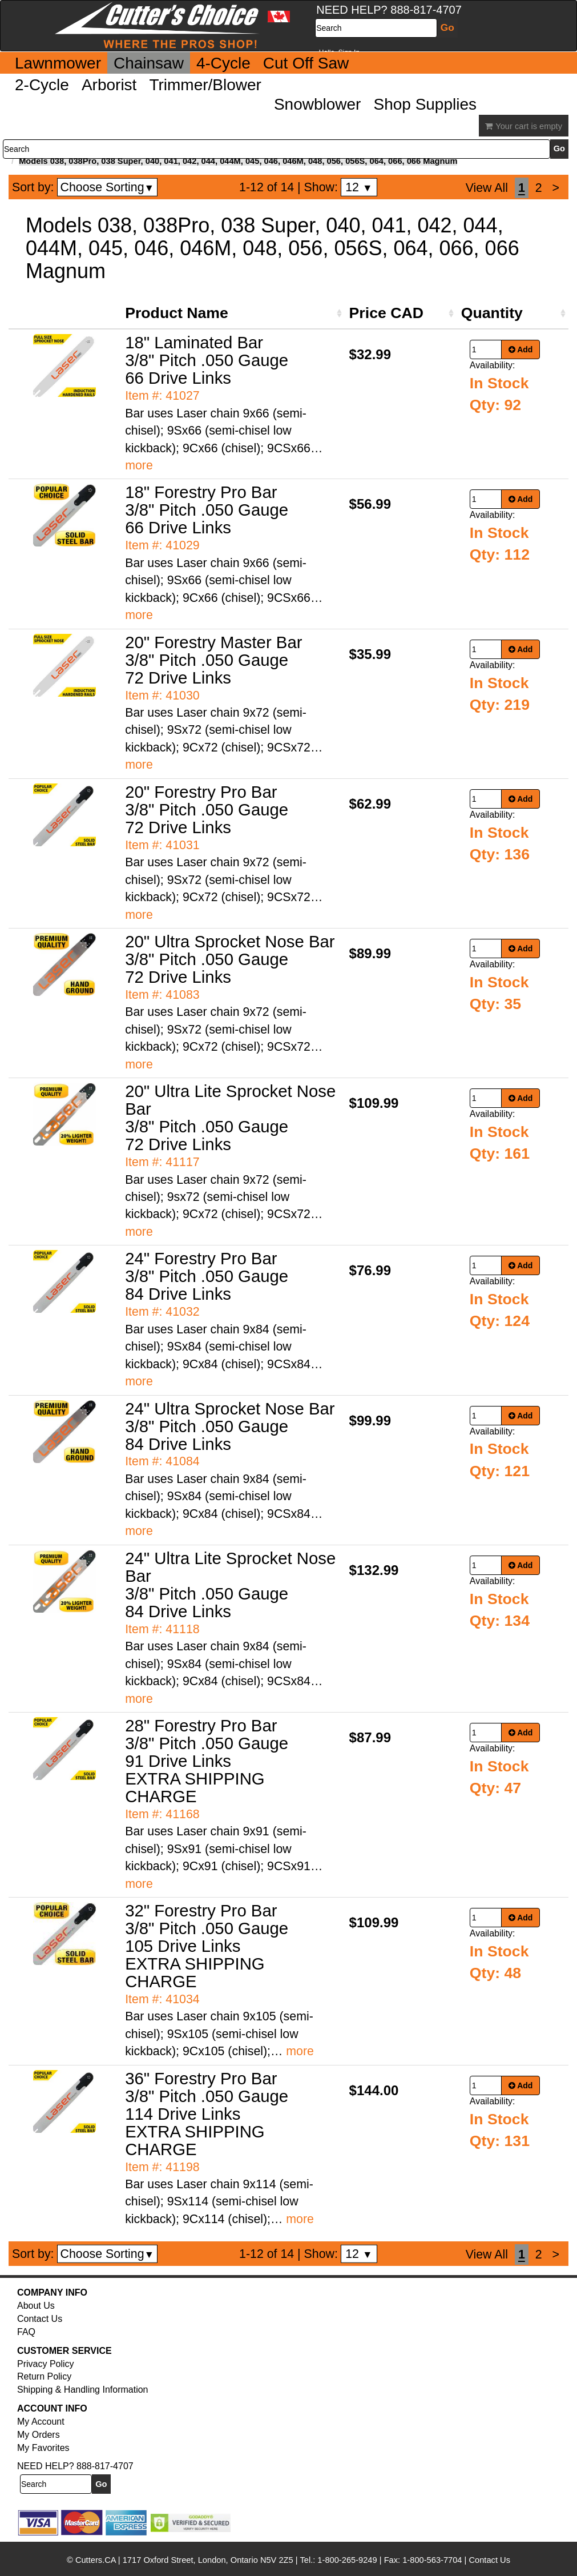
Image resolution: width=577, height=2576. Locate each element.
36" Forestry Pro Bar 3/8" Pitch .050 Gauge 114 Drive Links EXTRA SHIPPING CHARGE (206, 2114)
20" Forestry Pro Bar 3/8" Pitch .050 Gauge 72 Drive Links (206, 809)
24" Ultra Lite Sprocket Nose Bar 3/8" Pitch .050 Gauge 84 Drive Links (230, 1585)
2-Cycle (42, 85)
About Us (36, 2305)
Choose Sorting (107, 187)
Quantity (492, 313)
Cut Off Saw (306, 63)
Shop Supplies (425, 104)
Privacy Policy (45, 2364)
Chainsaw (149, 63)
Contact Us (39, 2319)
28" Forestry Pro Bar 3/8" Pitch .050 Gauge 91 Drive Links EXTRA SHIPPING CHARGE (206, 1761)
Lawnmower (58, 63)
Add (521, 349)
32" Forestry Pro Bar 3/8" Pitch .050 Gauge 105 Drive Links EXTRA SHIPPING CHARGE (206, 1946)
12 (358, 187)
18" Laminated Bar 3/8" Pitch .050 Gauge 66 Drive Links (206, 360)
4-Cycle (223, 63)
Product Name (176, 313)
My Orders (38, 2435)
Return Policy (44, 2376)
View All (487, 188)
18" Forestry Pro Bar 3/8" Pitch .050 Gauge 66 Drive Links (206, 510)
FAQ (26, 2332)
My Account (40, 2421)
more (139, 465)
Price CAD (386, 313)
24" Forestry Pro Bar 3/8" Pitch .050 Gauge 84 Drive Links (206, 1276)
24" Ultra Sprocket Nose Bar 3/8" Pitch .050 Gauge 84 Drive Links (229, 1426)
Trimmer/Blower (205, 85)
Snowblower (317, 104)
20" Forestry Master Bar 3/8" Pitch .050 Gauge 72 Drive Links (213, 660)
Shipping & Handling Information (82, 2389)
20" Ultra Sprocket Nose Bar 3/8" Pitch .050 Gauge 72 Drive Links (229, 959)
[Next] (556, 188)
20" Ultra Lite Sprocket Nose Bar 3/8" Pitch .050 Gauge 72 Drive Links (230, 1118)
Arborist (109, 85)
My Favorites (43, 2448)
